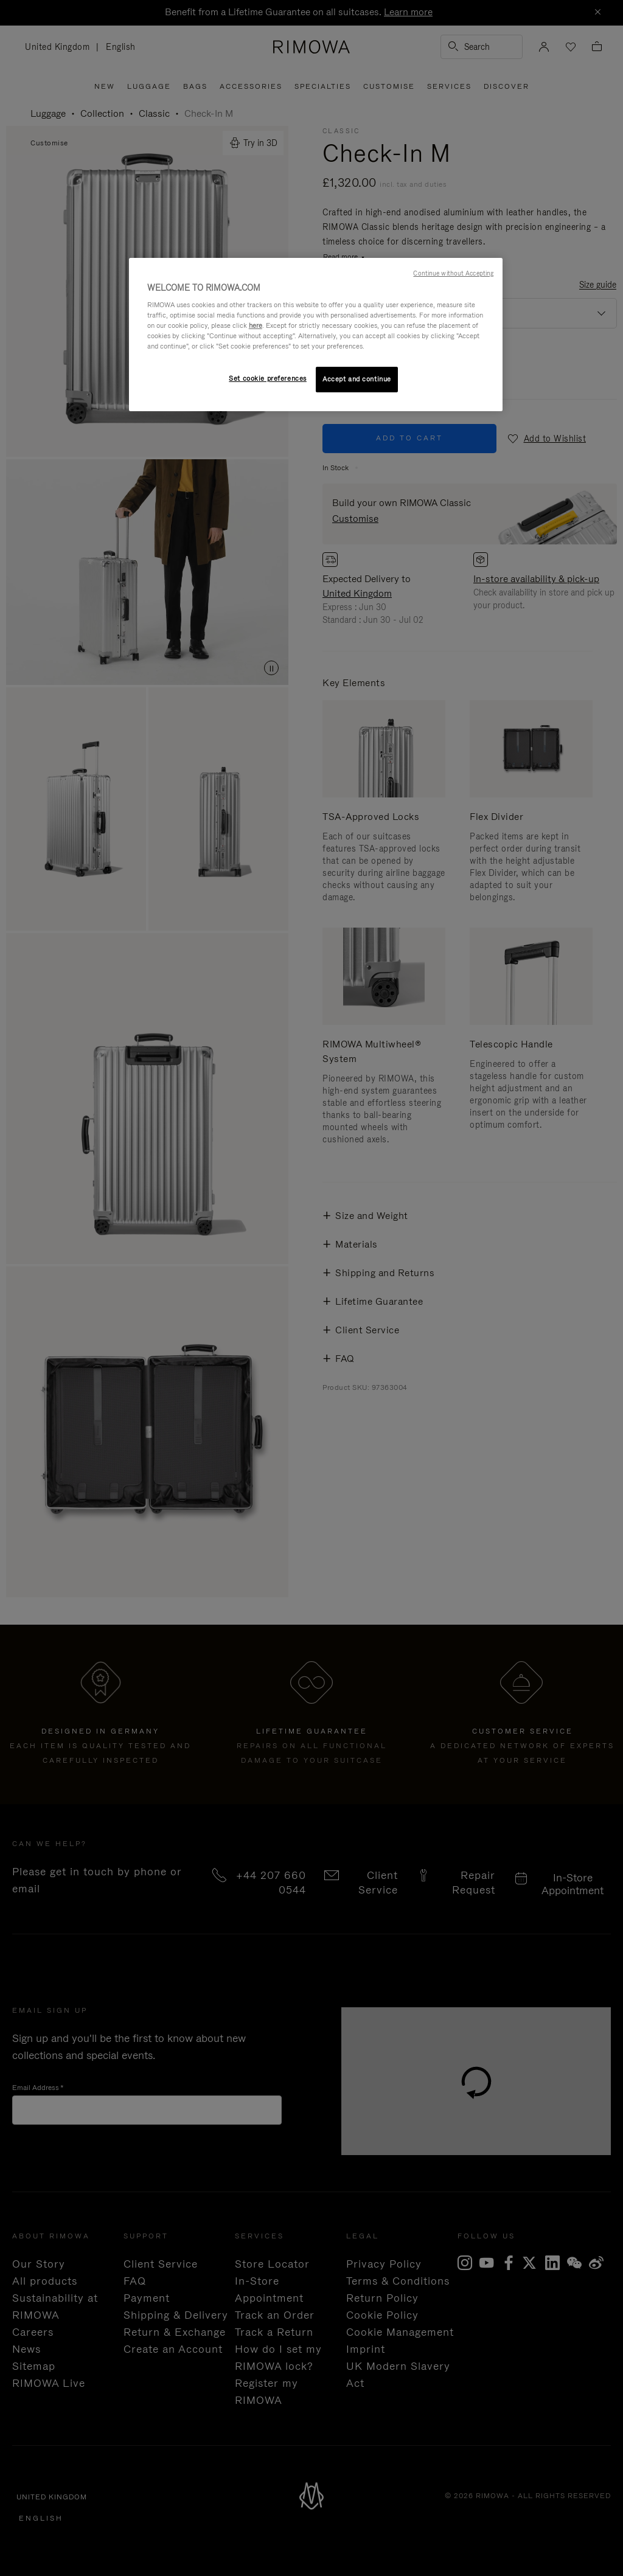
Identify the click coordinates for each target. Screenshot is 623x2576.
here (255, 325)
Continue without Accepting (453, 273)
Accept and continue (356, 379)
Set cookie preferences (268, 378)
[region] (316, 335)
